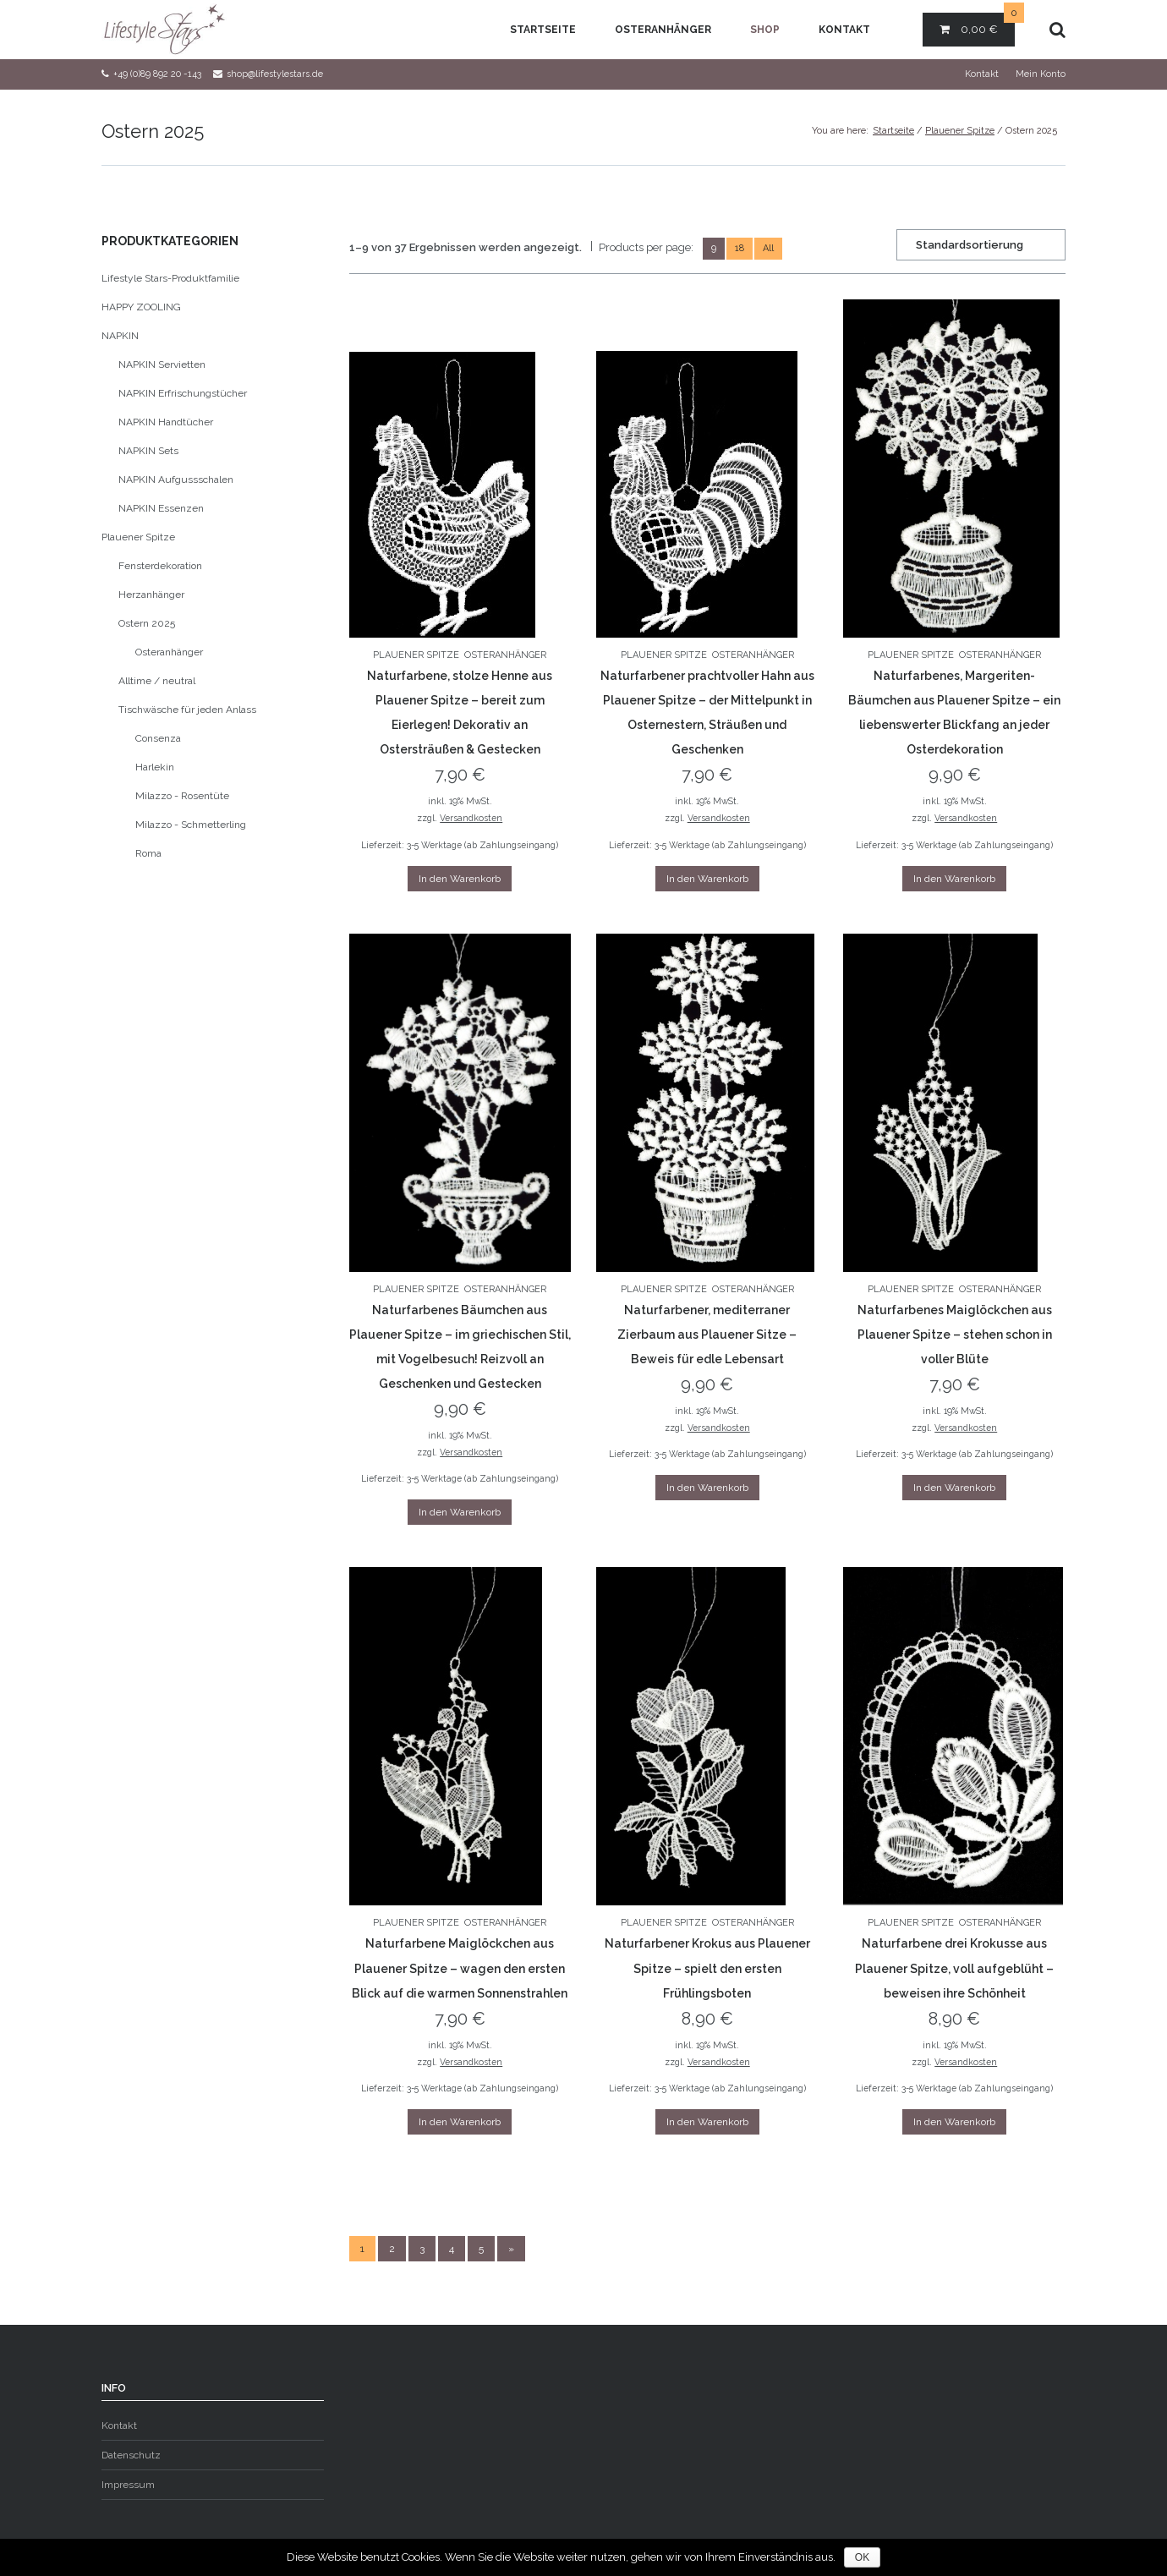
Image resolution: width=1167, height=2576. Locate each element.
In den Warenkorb (460, 879)
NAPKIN (120, 336)
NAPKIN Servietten (161, 364)
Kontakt (844, 30)
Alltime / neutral (156, 681)
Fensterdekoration (160, 566)
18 (739, 248)
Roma (148, 853)
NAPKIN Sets (148, 451)
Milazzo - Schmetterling (190, 824)
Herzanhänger (151, 594)
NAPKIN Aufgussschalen (175, 479)
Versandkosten (471, 818)
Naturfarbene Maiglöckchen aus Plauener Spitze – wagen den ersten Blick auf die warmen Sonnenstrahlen (459, 1968)
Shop (765, 30)
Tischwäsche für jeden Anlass (187, 709)
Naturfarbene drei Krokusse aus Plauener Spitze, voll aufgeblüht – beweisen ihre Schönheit (954, 1968)
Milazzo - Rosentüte (182, 796)
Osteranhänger (663, 30)
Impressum (128, 2485)
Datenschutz (131, 2455)
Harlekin (154, 767)
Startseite (543, 30)
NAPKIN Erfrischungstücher (182, 393)
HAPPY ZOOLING (141, 307)
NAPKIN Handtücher (165, 422)
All (768, 248)
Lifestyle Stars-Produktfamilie (170, 278)
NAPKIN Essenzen (161, 508)
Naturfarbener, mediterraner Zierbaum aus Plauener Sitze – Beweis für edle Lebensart (707, 1334)
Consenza (158, 738)
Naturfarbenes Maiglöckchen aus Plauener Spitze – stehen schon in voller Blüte (954, 1334)
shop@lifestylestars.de (275, 74)
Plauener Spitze (959, 130)
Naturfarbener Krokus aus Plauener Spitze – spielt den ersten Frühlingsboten (707, 1968)
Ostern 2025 (146, 623)
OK (862, 2557)
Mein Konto (1041, 74)
